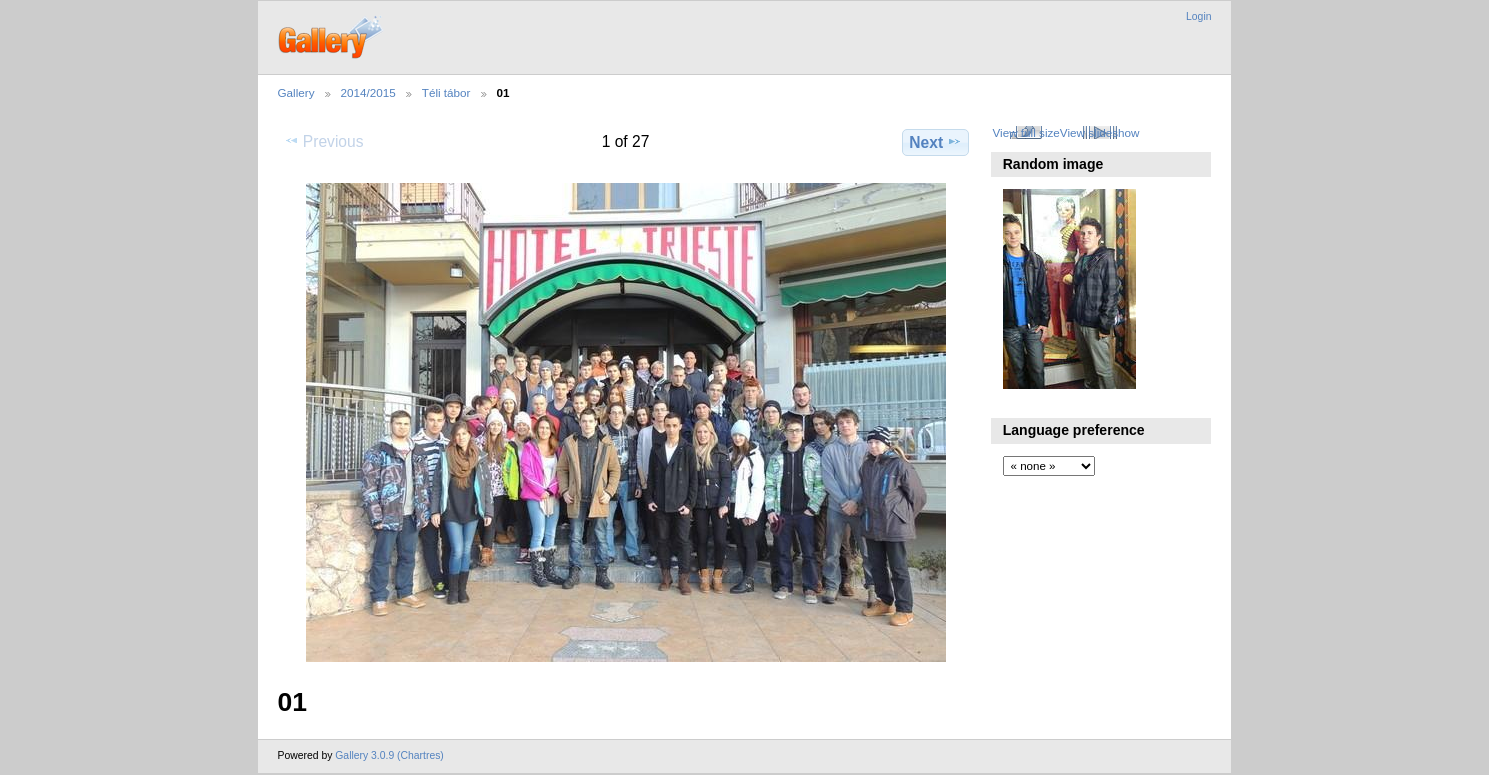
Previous (324, 141)
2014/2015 (368, 92)
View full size (1025, 132)
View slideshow (1100, 132)
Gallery (296, 92)
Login (1198, 16)
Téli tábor (446, 92)
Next (935, 142)
